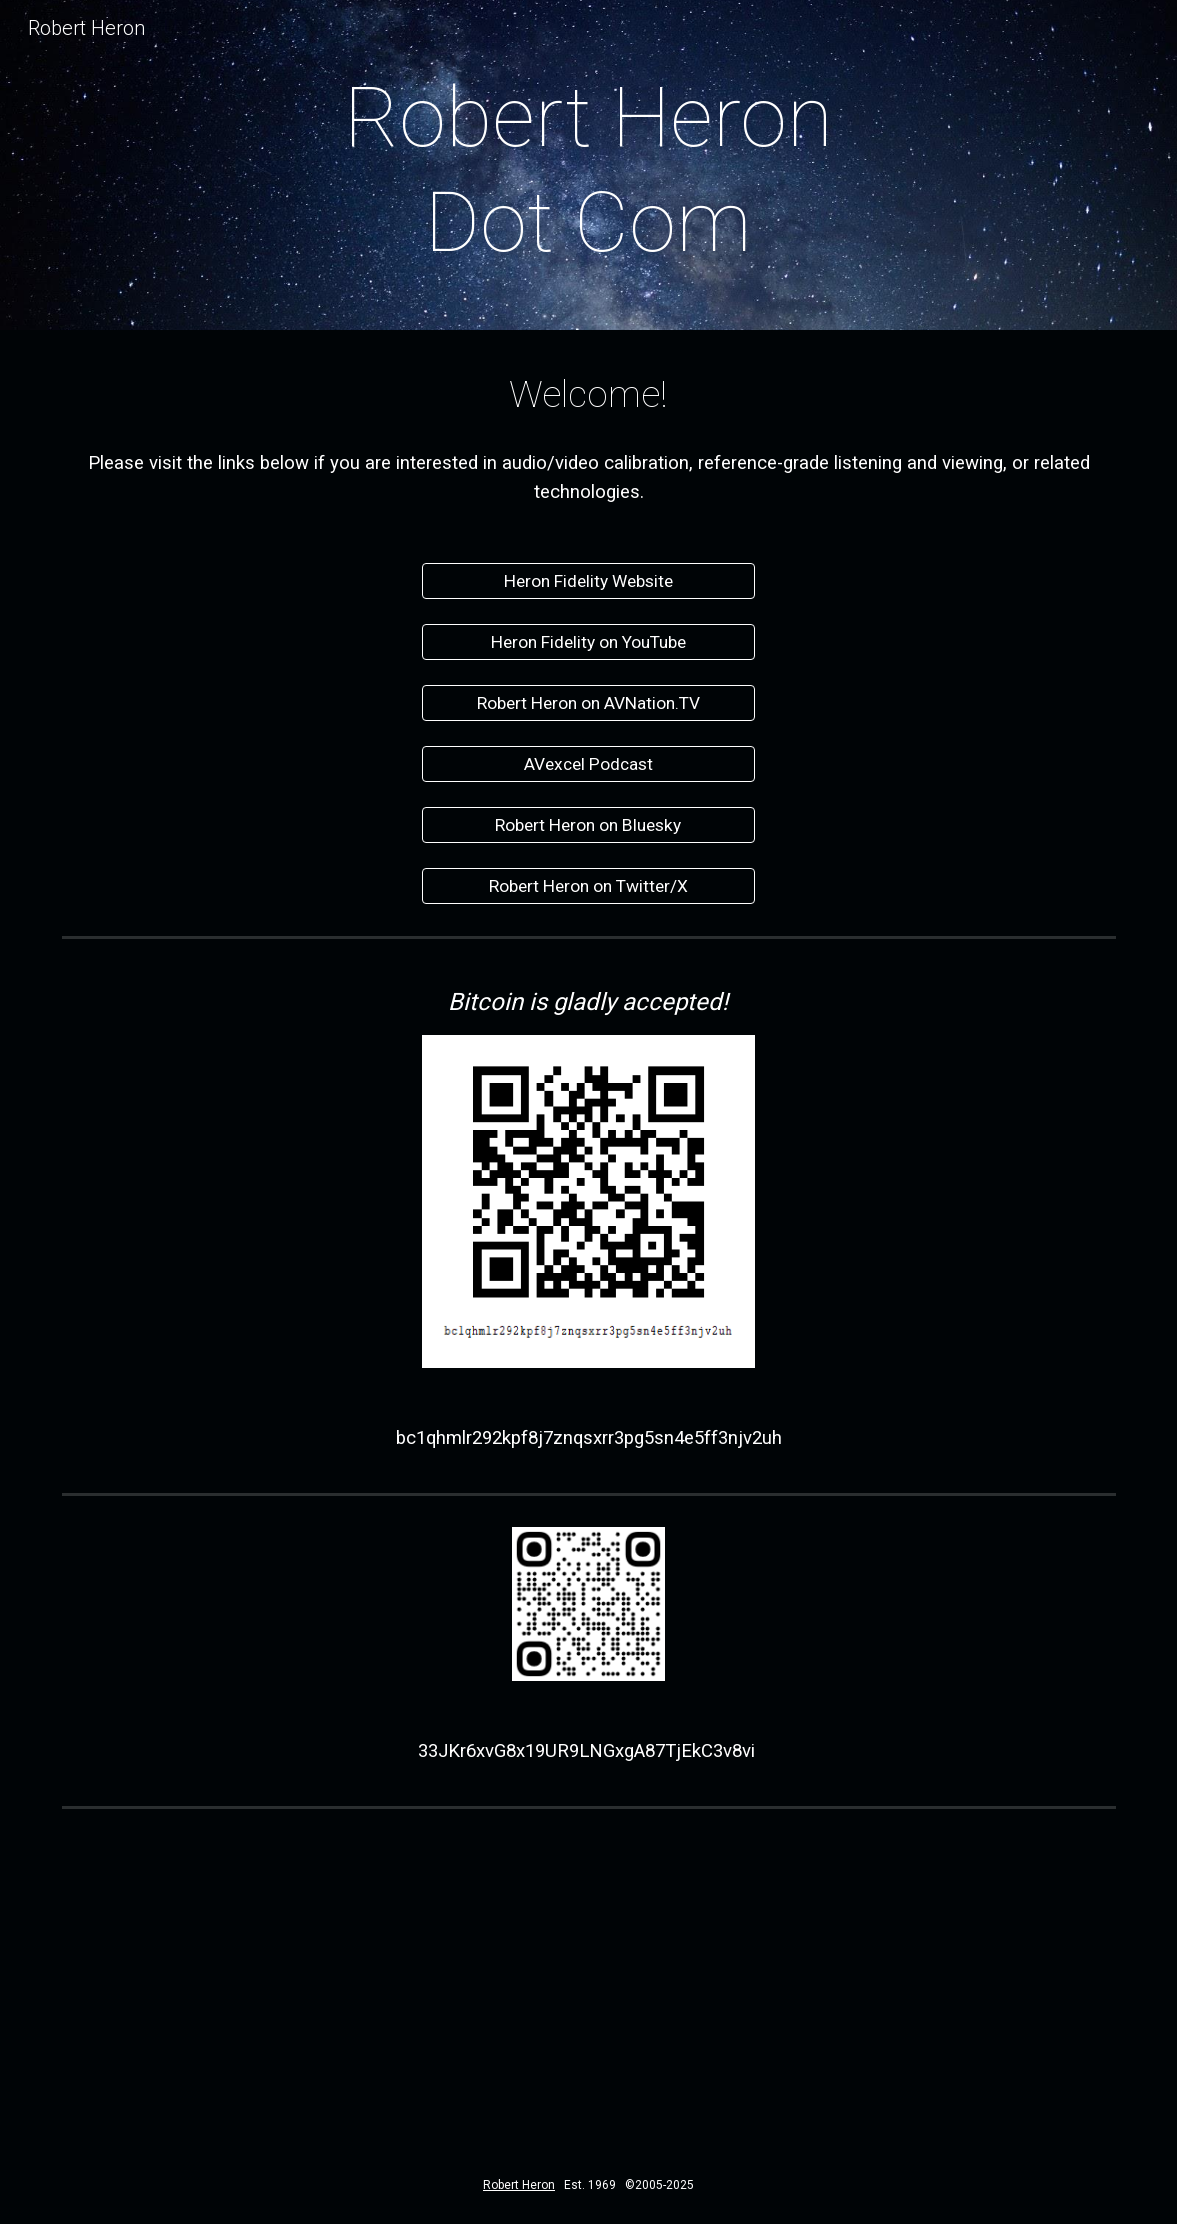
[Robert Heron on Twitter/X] (588, 886)
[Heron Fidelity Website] (588, 581)
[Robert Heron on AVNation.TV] (588, 703)
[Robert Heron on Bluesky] (588, 825)
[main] (589, 170)
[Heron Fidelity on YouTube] (588, 642)
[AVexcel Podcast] (588, 764)
